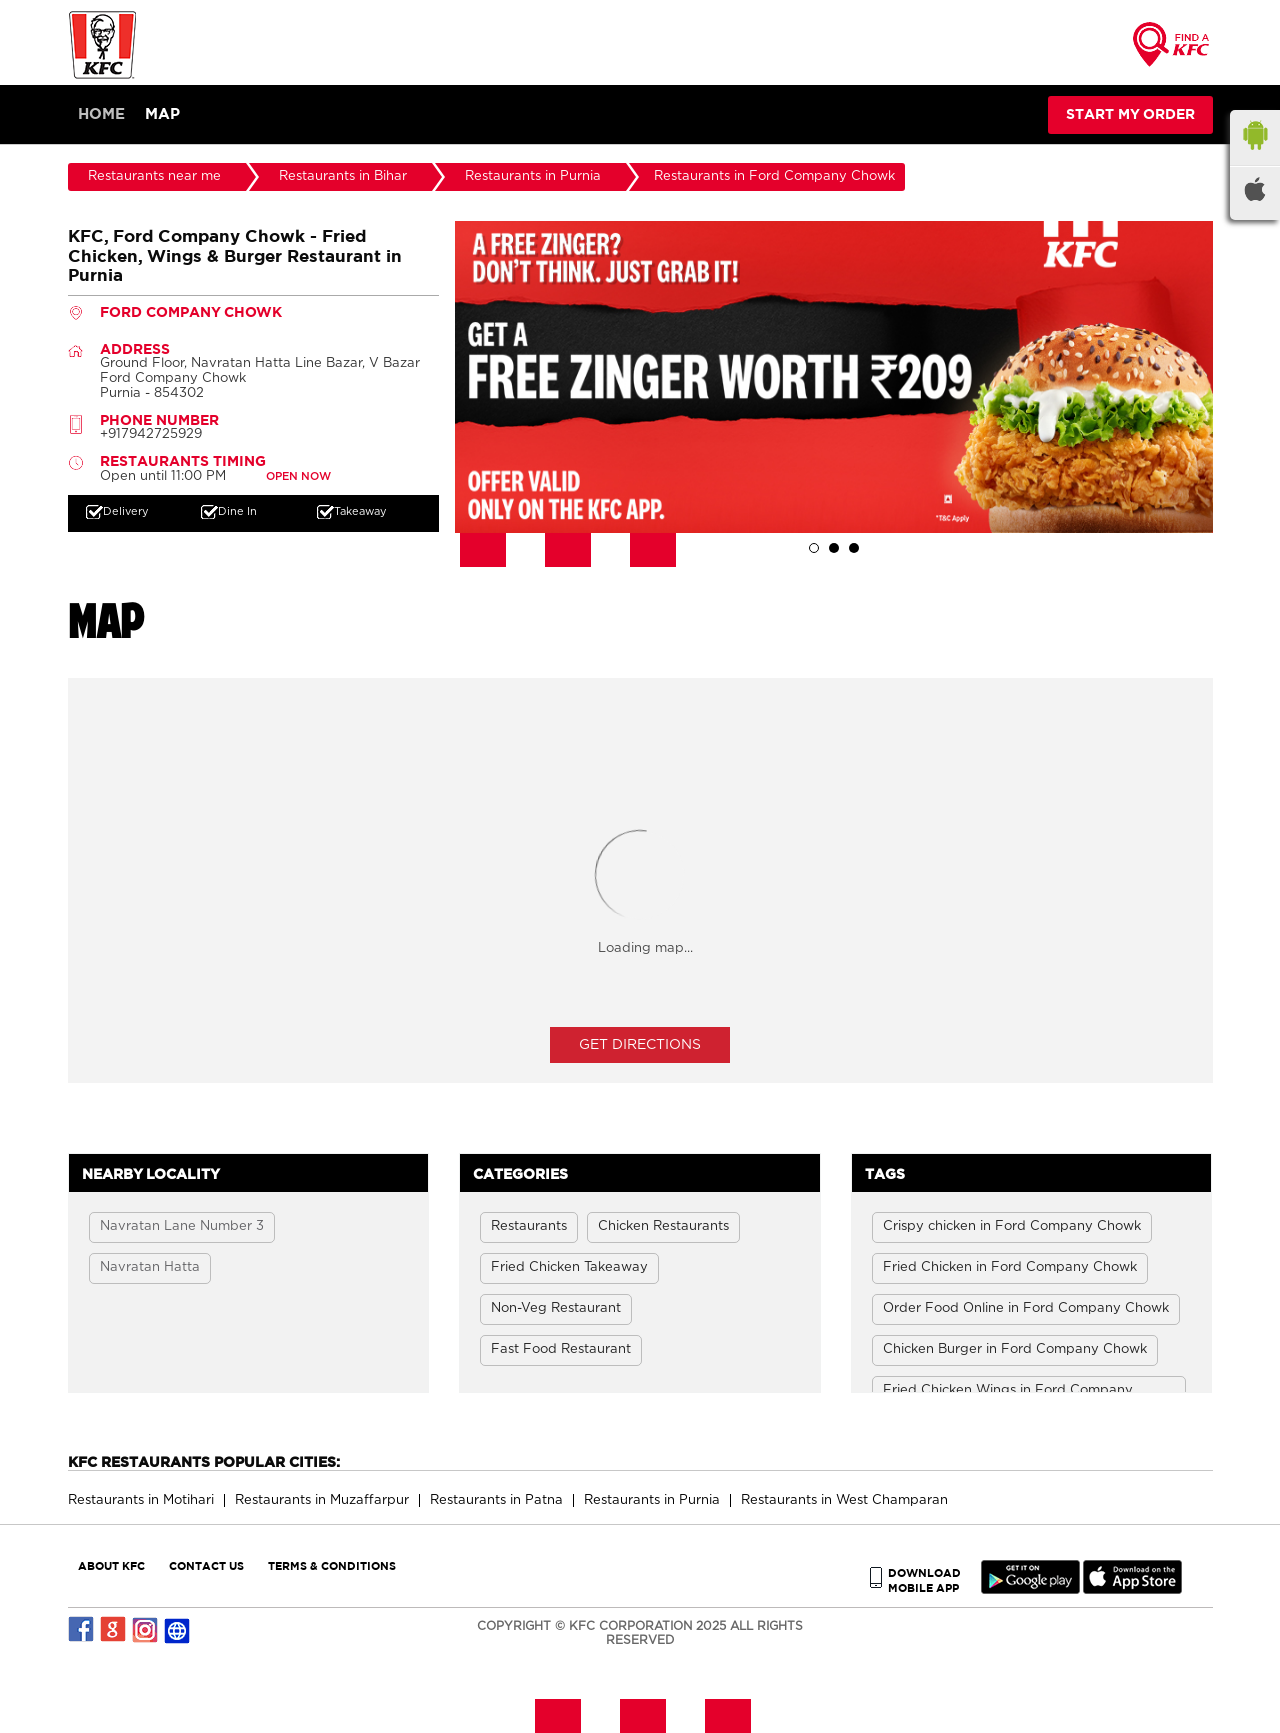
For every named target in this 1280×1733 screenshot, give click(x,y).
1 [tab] (814, 548)
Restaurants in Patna (496, 1500)
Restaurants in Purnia (652, 1500)
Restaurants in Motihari (141, 1500)
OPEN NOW (298, 476)
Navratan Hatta (150, 1267)
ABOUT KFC (111, 1565)
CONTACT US (206, 1565)
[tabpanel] (834, 377)
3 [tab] (854, 548)
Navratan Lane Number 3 (182, 1226)
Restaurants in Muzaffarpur (322, 1500)
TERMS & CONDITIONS (332, 1565)
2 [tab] (834, 548)
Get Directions (640, 1045)
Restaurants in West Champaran (844, 1500)
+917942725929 (151, 434)
